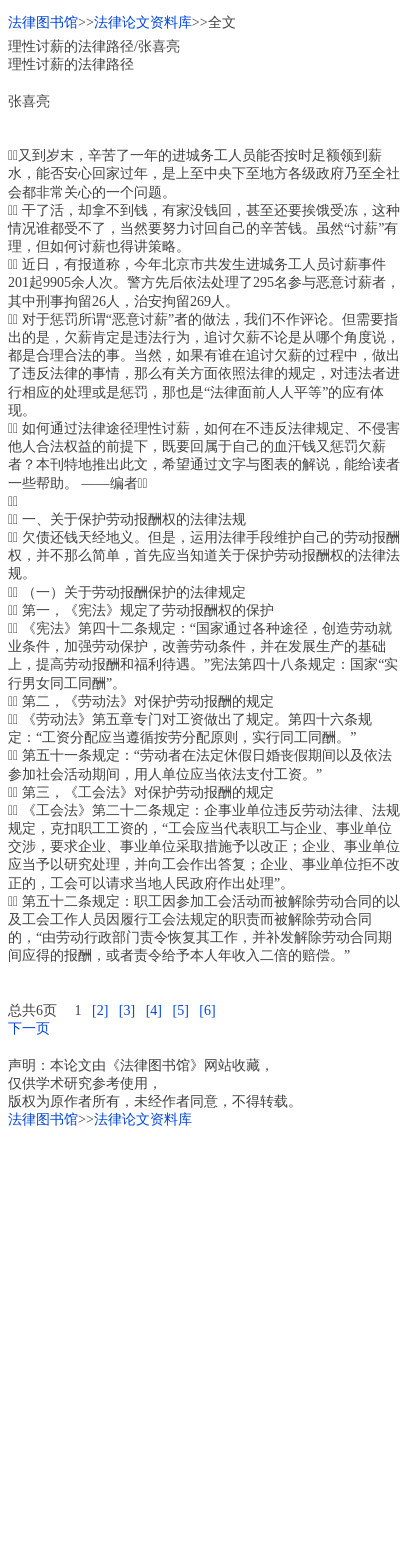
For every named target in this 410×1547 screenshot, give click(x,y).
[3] (127, 1010)
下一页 (29, 1028)
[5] (180, 1010)
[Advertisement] (205, 1334)
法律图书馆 (43, 22)
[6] (207, 1010)
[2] (100, 1010)
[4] (154, 1010)
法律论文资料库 (143, 22)
